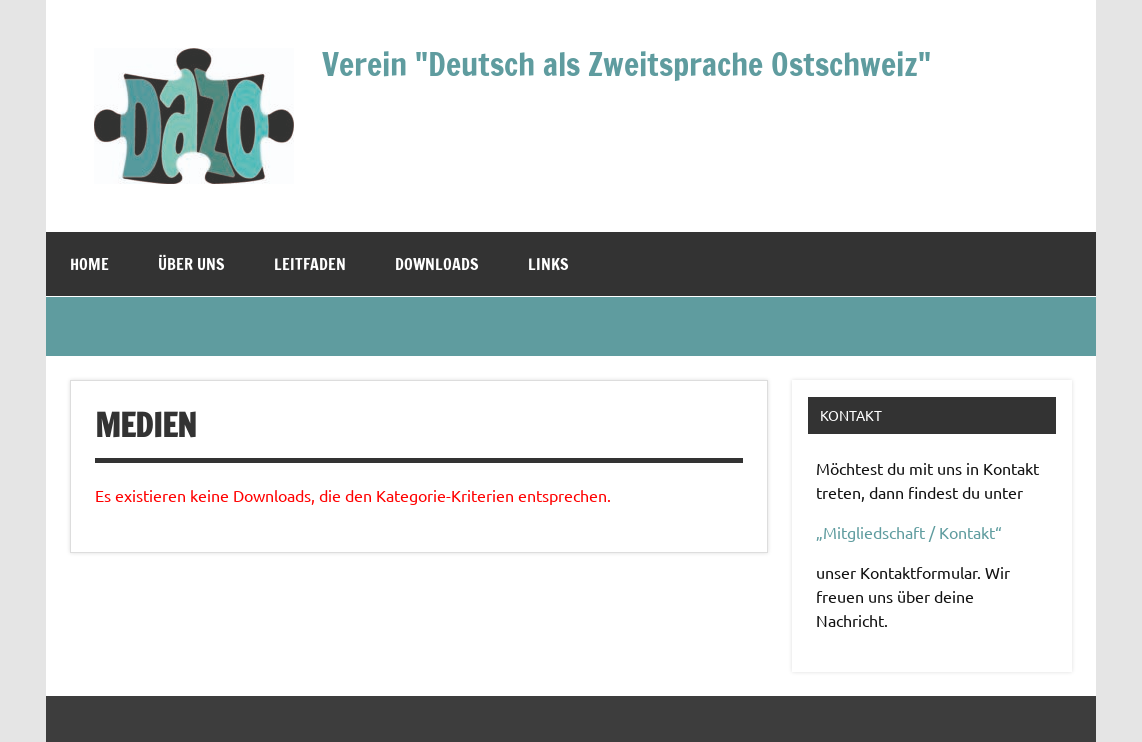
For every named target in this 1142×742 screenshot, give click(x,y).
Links (548, 264)
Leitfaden (310, 264)
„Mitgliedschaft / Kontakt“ (909, 532)
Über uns (191, 264)
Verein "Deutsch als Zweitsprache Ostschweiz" (626, 64)
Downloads (437, 264)
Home (89, 264)
